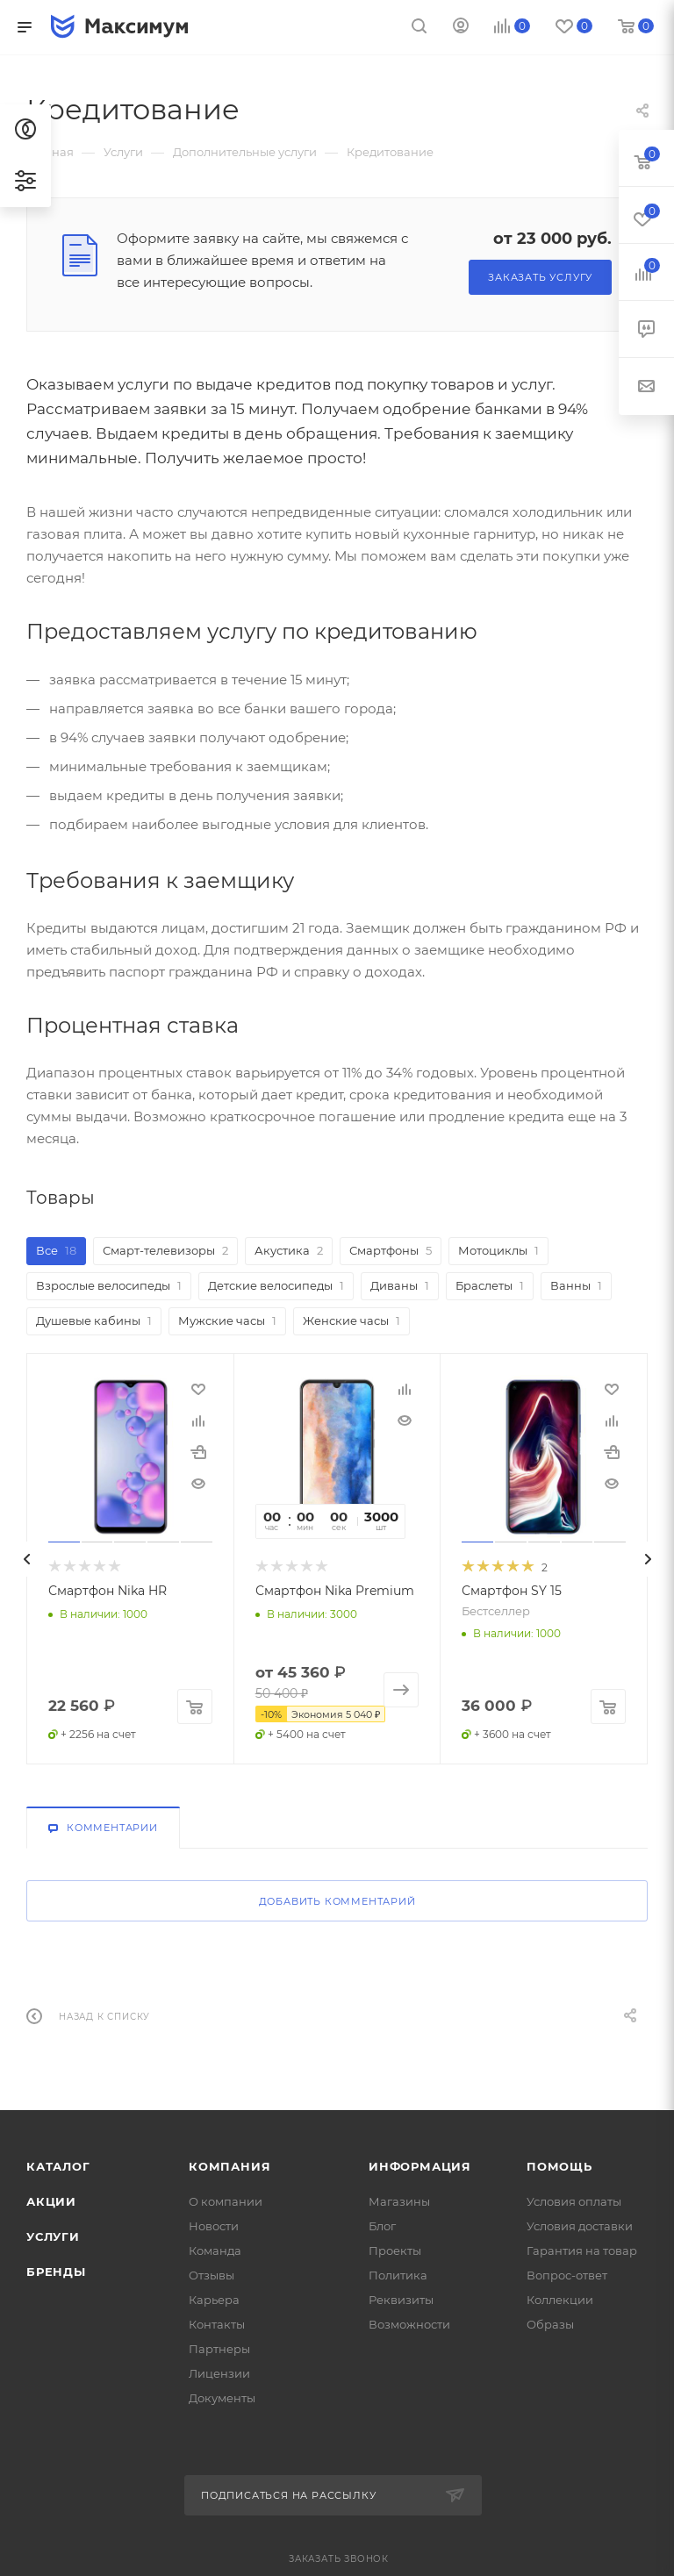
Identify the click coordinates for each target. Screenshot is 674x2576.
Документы (222, 2398)
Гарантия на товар (582, 2250)
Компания (229, 2166)
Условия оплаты (574, 2201)
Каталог (58, 2166)
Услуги (53, 2236)
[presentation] (26, 1576)
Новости (214, 2226)
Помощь (559, 2166)
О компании (225, 2201)
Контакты (217, 2324)
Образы (550, 2324)
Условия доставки (580, 2226)
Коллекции (560, 2300)
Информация (420, 2166)
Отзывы (211, 2275)
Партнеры (219, 2349)
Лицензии (219, 2373)
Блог (382, 2226)
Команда (215, 2250)
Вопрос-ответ (567, 2275)
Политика (398, 2275)
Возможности (409, 2324)
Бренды (56, 2272)
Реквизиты (401, 2300)
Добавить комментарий (337, 1901)
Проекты (395, 2250)
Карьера (214, 2300)
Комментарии (103, 1827)
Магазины (399, 2201)
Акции (51, 2201)
